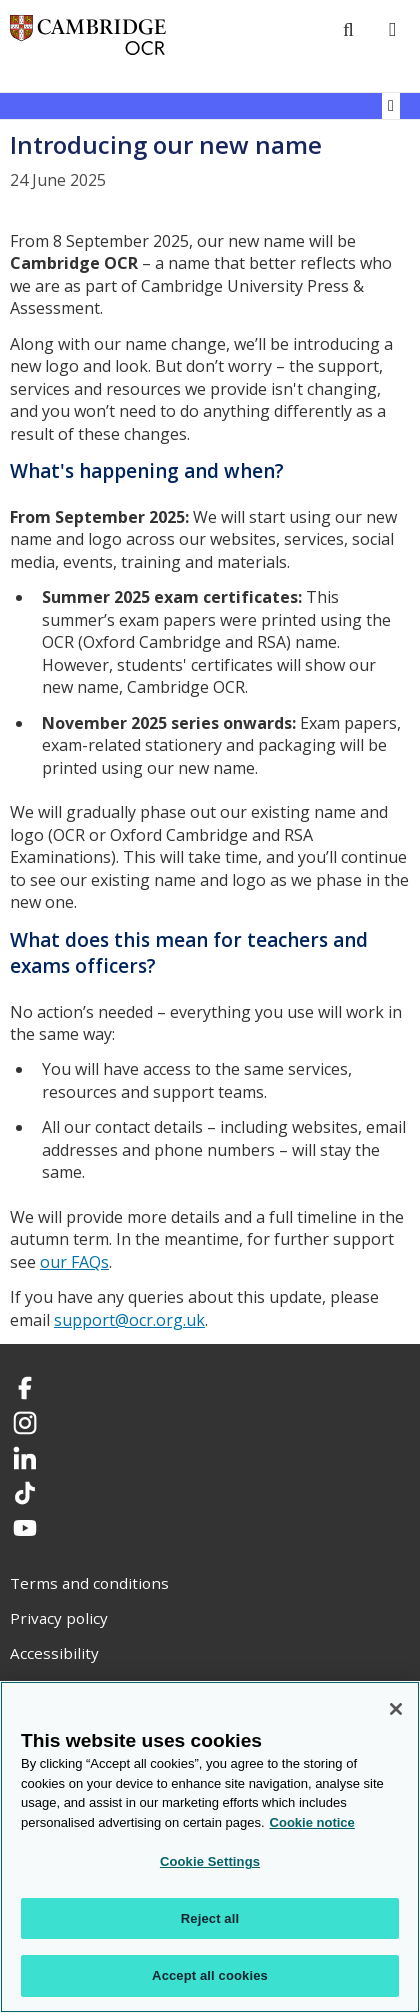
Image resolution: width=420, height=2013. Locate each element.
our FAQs (74, 1262)
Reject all (210, 1918)
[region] (210, 1847)
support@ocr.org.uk (129, 1320)
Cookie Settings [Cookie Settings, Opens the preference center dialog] (210, 1861)
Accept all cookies (210, 1975)
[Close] (396, 1709)
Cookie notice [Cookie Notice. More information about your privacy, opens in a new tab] (312, 1822)
